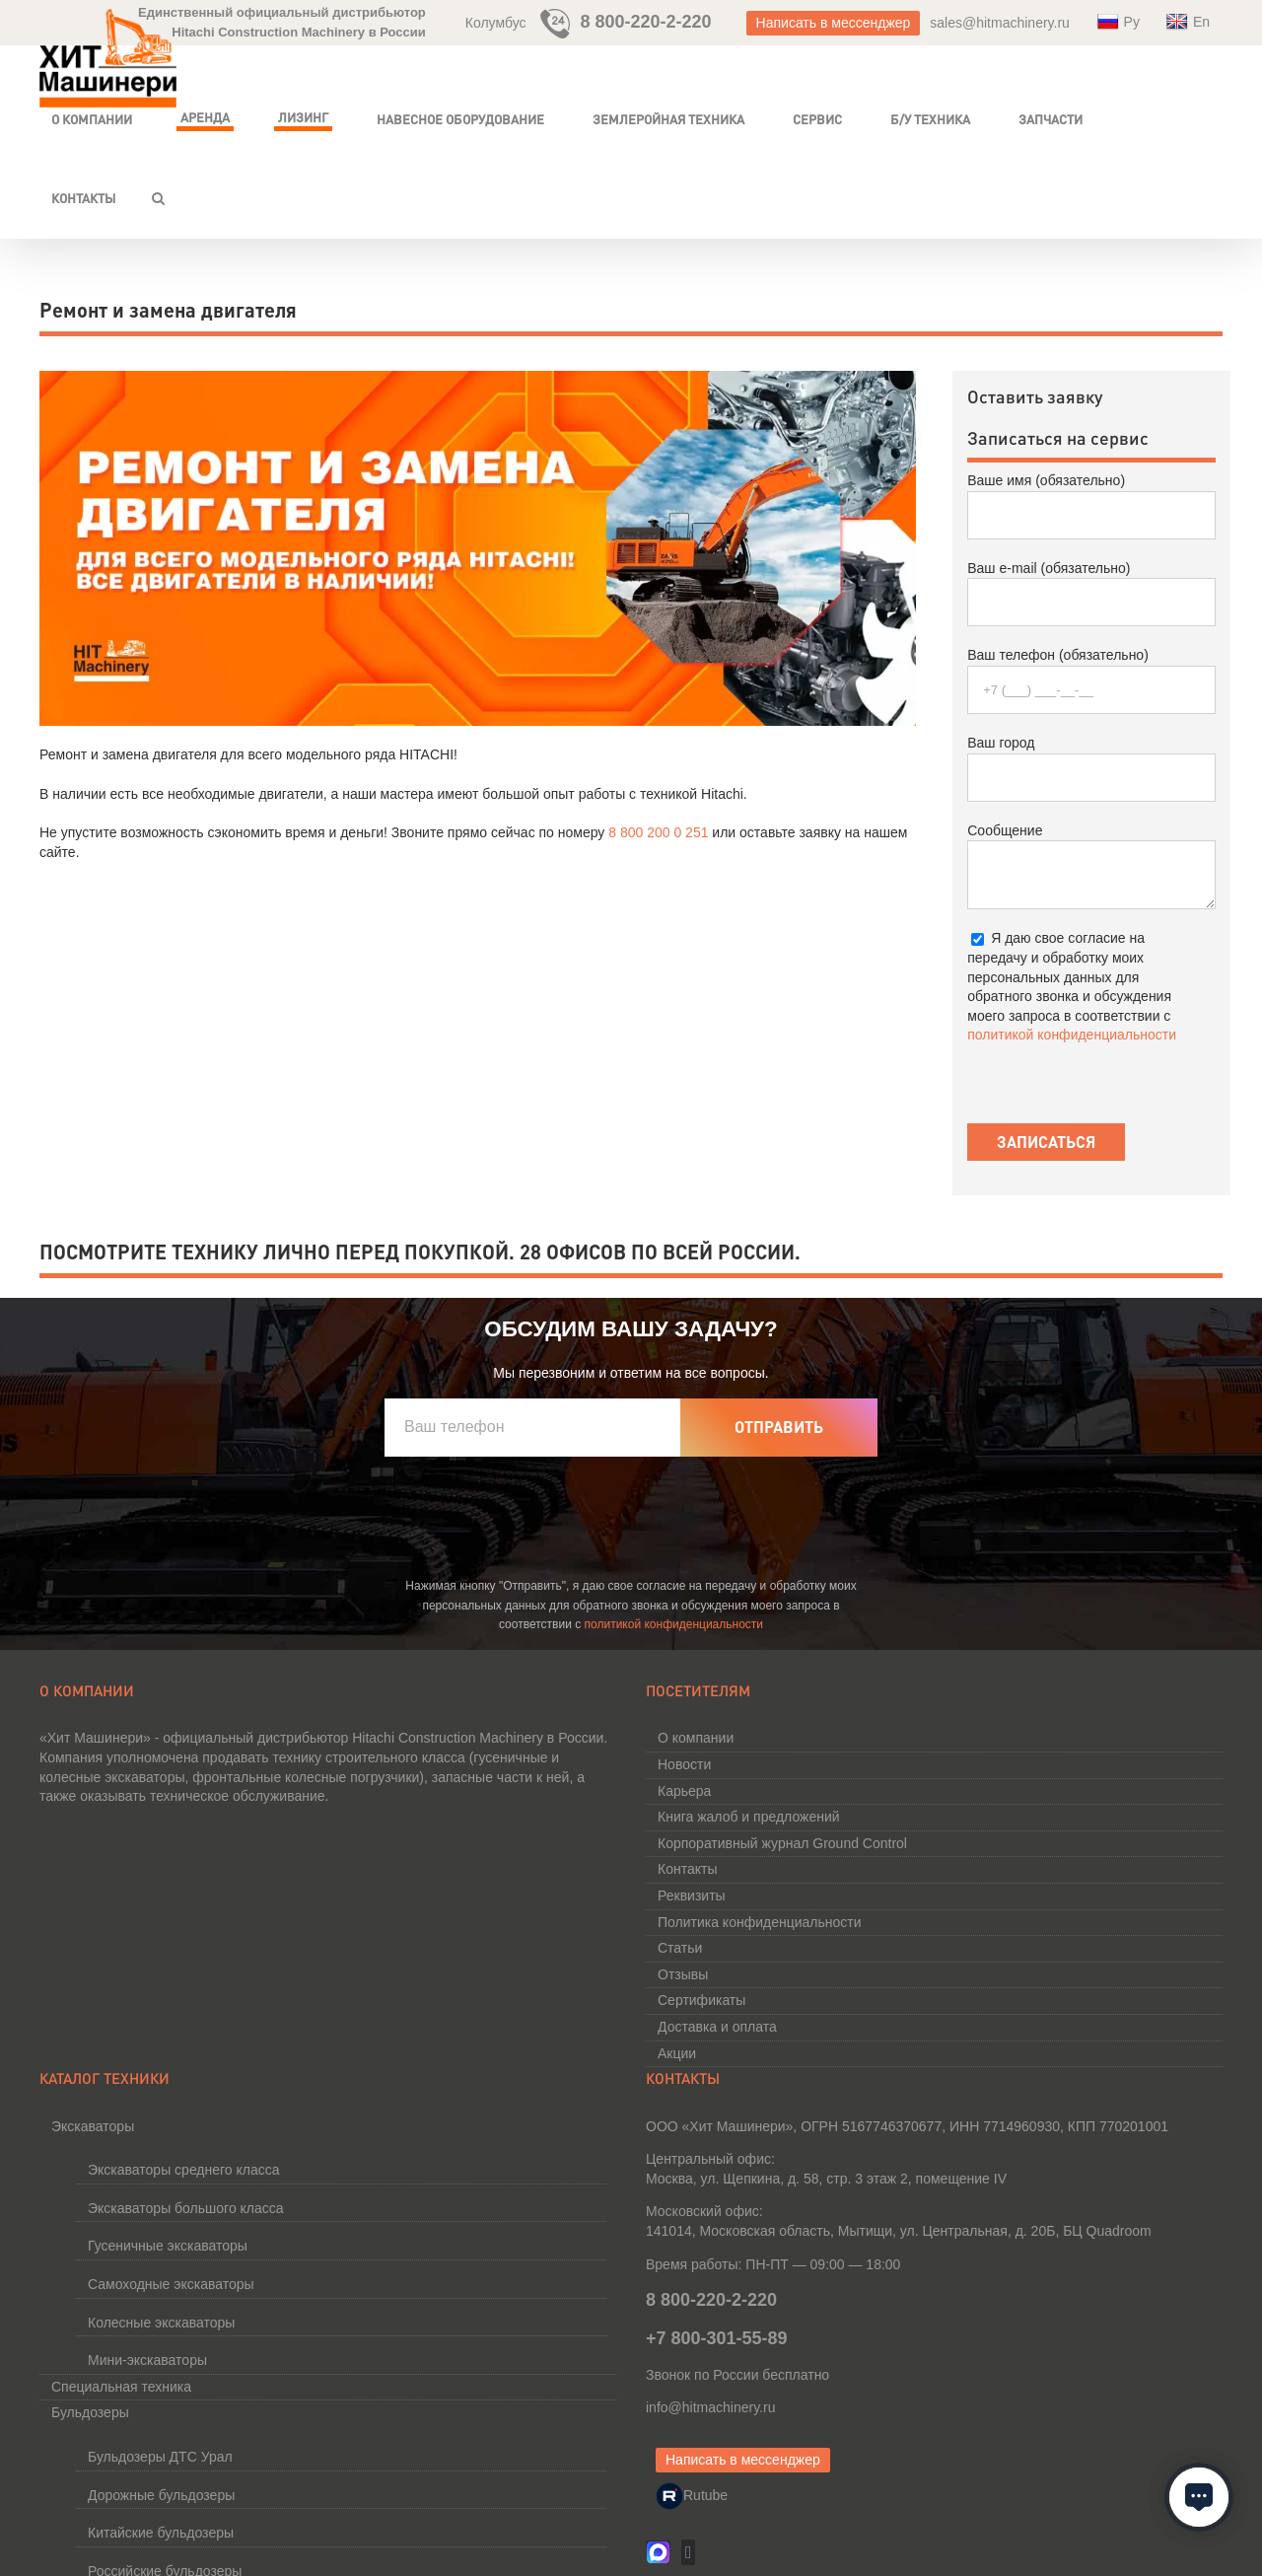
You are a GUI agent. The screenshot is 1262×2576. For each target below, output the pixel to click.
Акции (677, 2053)
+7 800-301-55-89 (717, 2338)
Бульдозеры (90, 2412)
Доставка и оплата (717, 2027)
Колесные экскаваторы (161, 2322)
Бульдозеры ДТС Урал (160, 2457)
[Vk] (688, 2552)
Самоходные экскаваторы (171, 2284)
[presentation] (534, 1518)
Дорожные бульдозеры (161, 2495)
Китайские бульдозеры (161, 2532)
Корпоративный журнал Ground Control (782, 1843)
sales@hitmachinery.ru (1000, 23)
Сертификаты (701, 2000)
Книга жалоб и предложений (749, 1817)
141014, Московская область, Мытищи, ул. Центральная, (899, 2231)
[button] (158, 198)
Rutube (692, 2495)
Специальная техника (121, 2387)
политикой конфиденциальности (1071, 1034)
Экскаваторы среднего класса (184, 2170)
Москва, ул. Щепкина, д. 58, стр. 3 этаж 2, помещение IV (826, 2178)
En (1188, 22)
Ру (1118, 22)
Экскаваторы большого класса (186, 2208)
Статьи (680, 1948)
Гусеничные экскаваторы (167, 2246)
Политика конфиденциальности (760, 1922)
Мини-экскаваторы (147, 2360)
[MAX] (658, 2544)
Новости (684, 1764)
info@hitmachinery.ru (710, 2407)
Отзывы (683, 1974)
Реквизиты (692, 1895)
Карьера (684, 1791)
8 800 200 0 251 (658, 832)
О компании (696, 1738)
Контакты (687, 1869)
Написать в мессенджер (833, 23)
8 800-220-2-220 (648, 22)
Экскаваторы (92, 2126)
